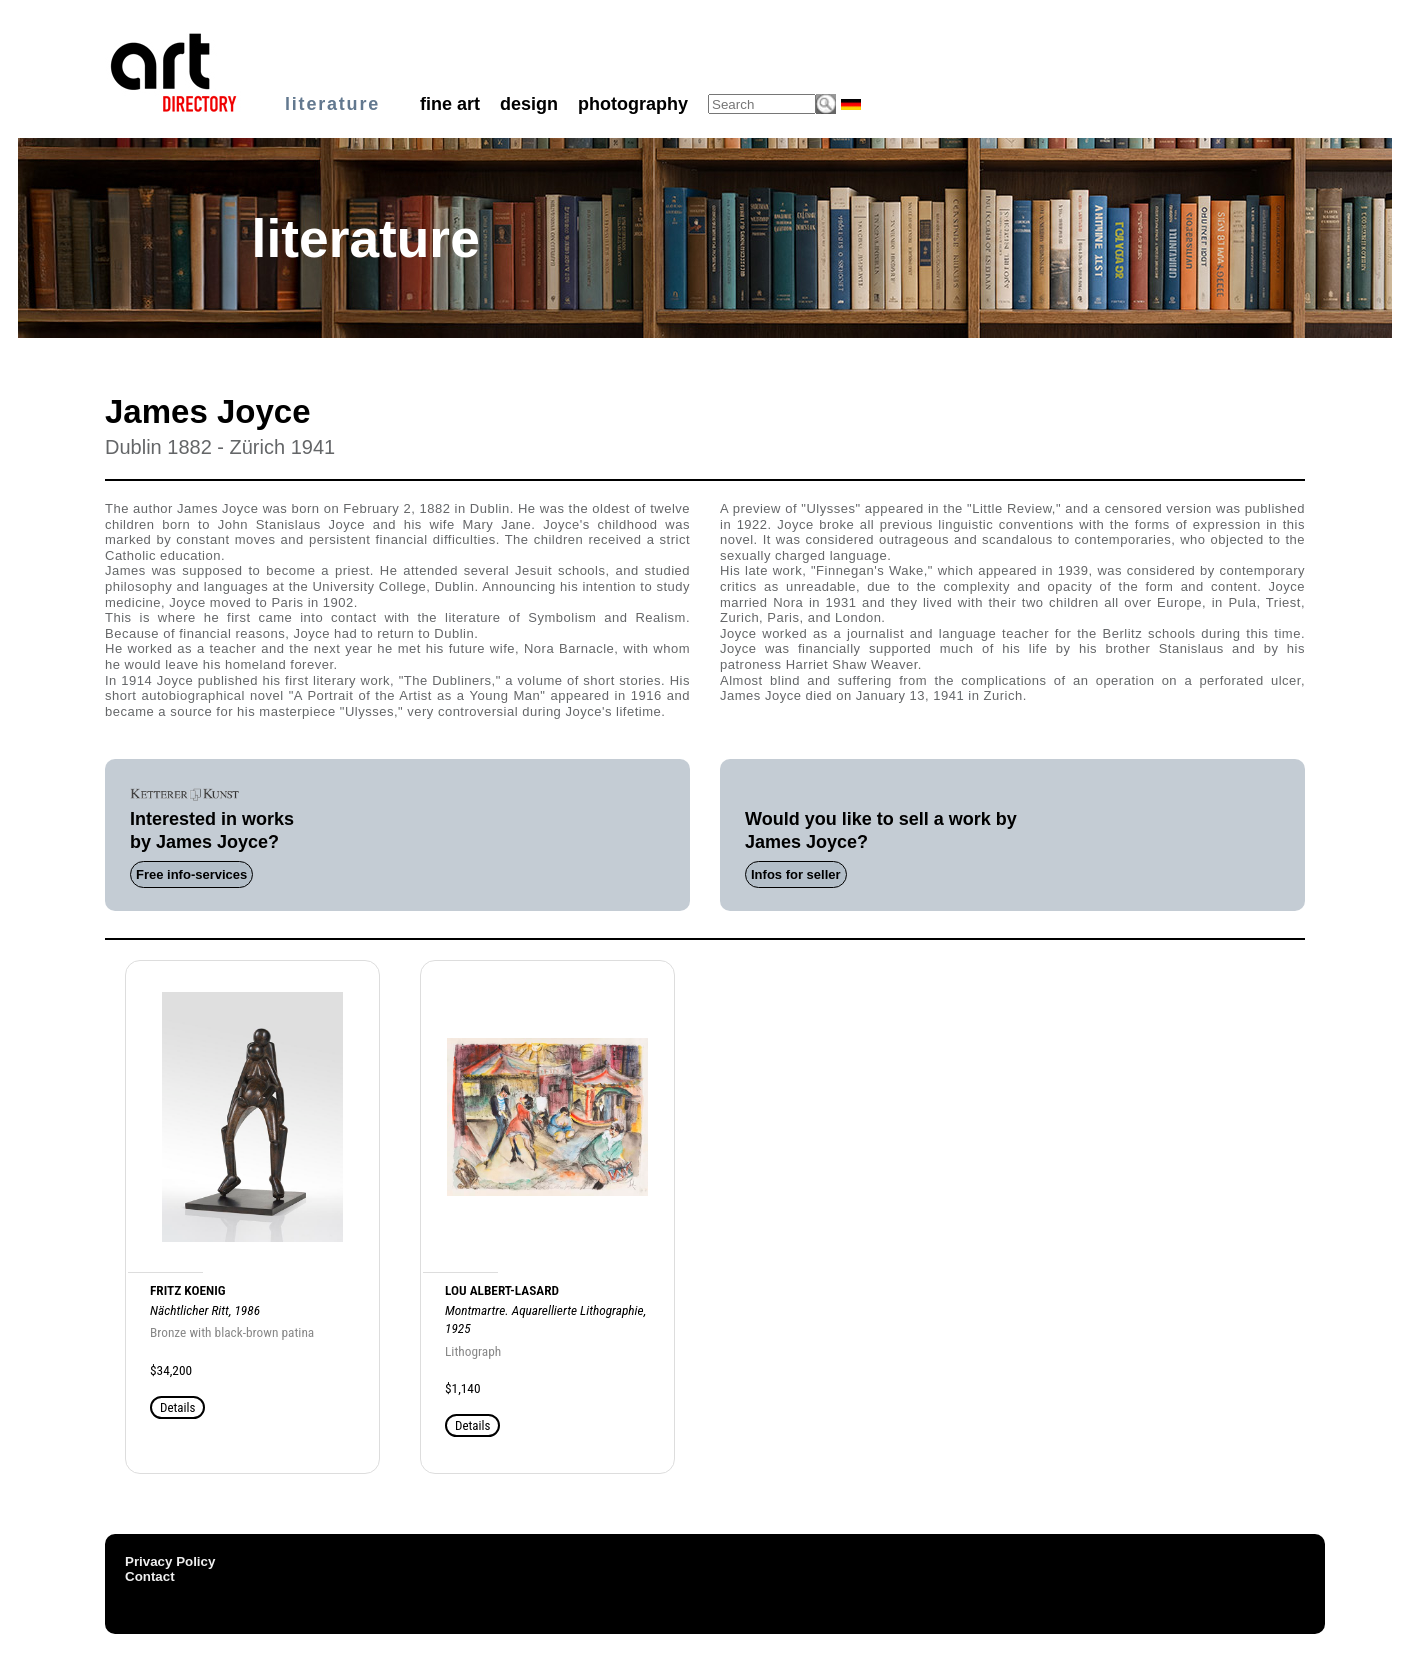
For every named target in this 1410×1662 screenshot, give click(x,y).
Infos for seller (796, 874)
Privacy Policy (170, 1561)
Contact (150, 1576)
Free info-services (191, 874)
